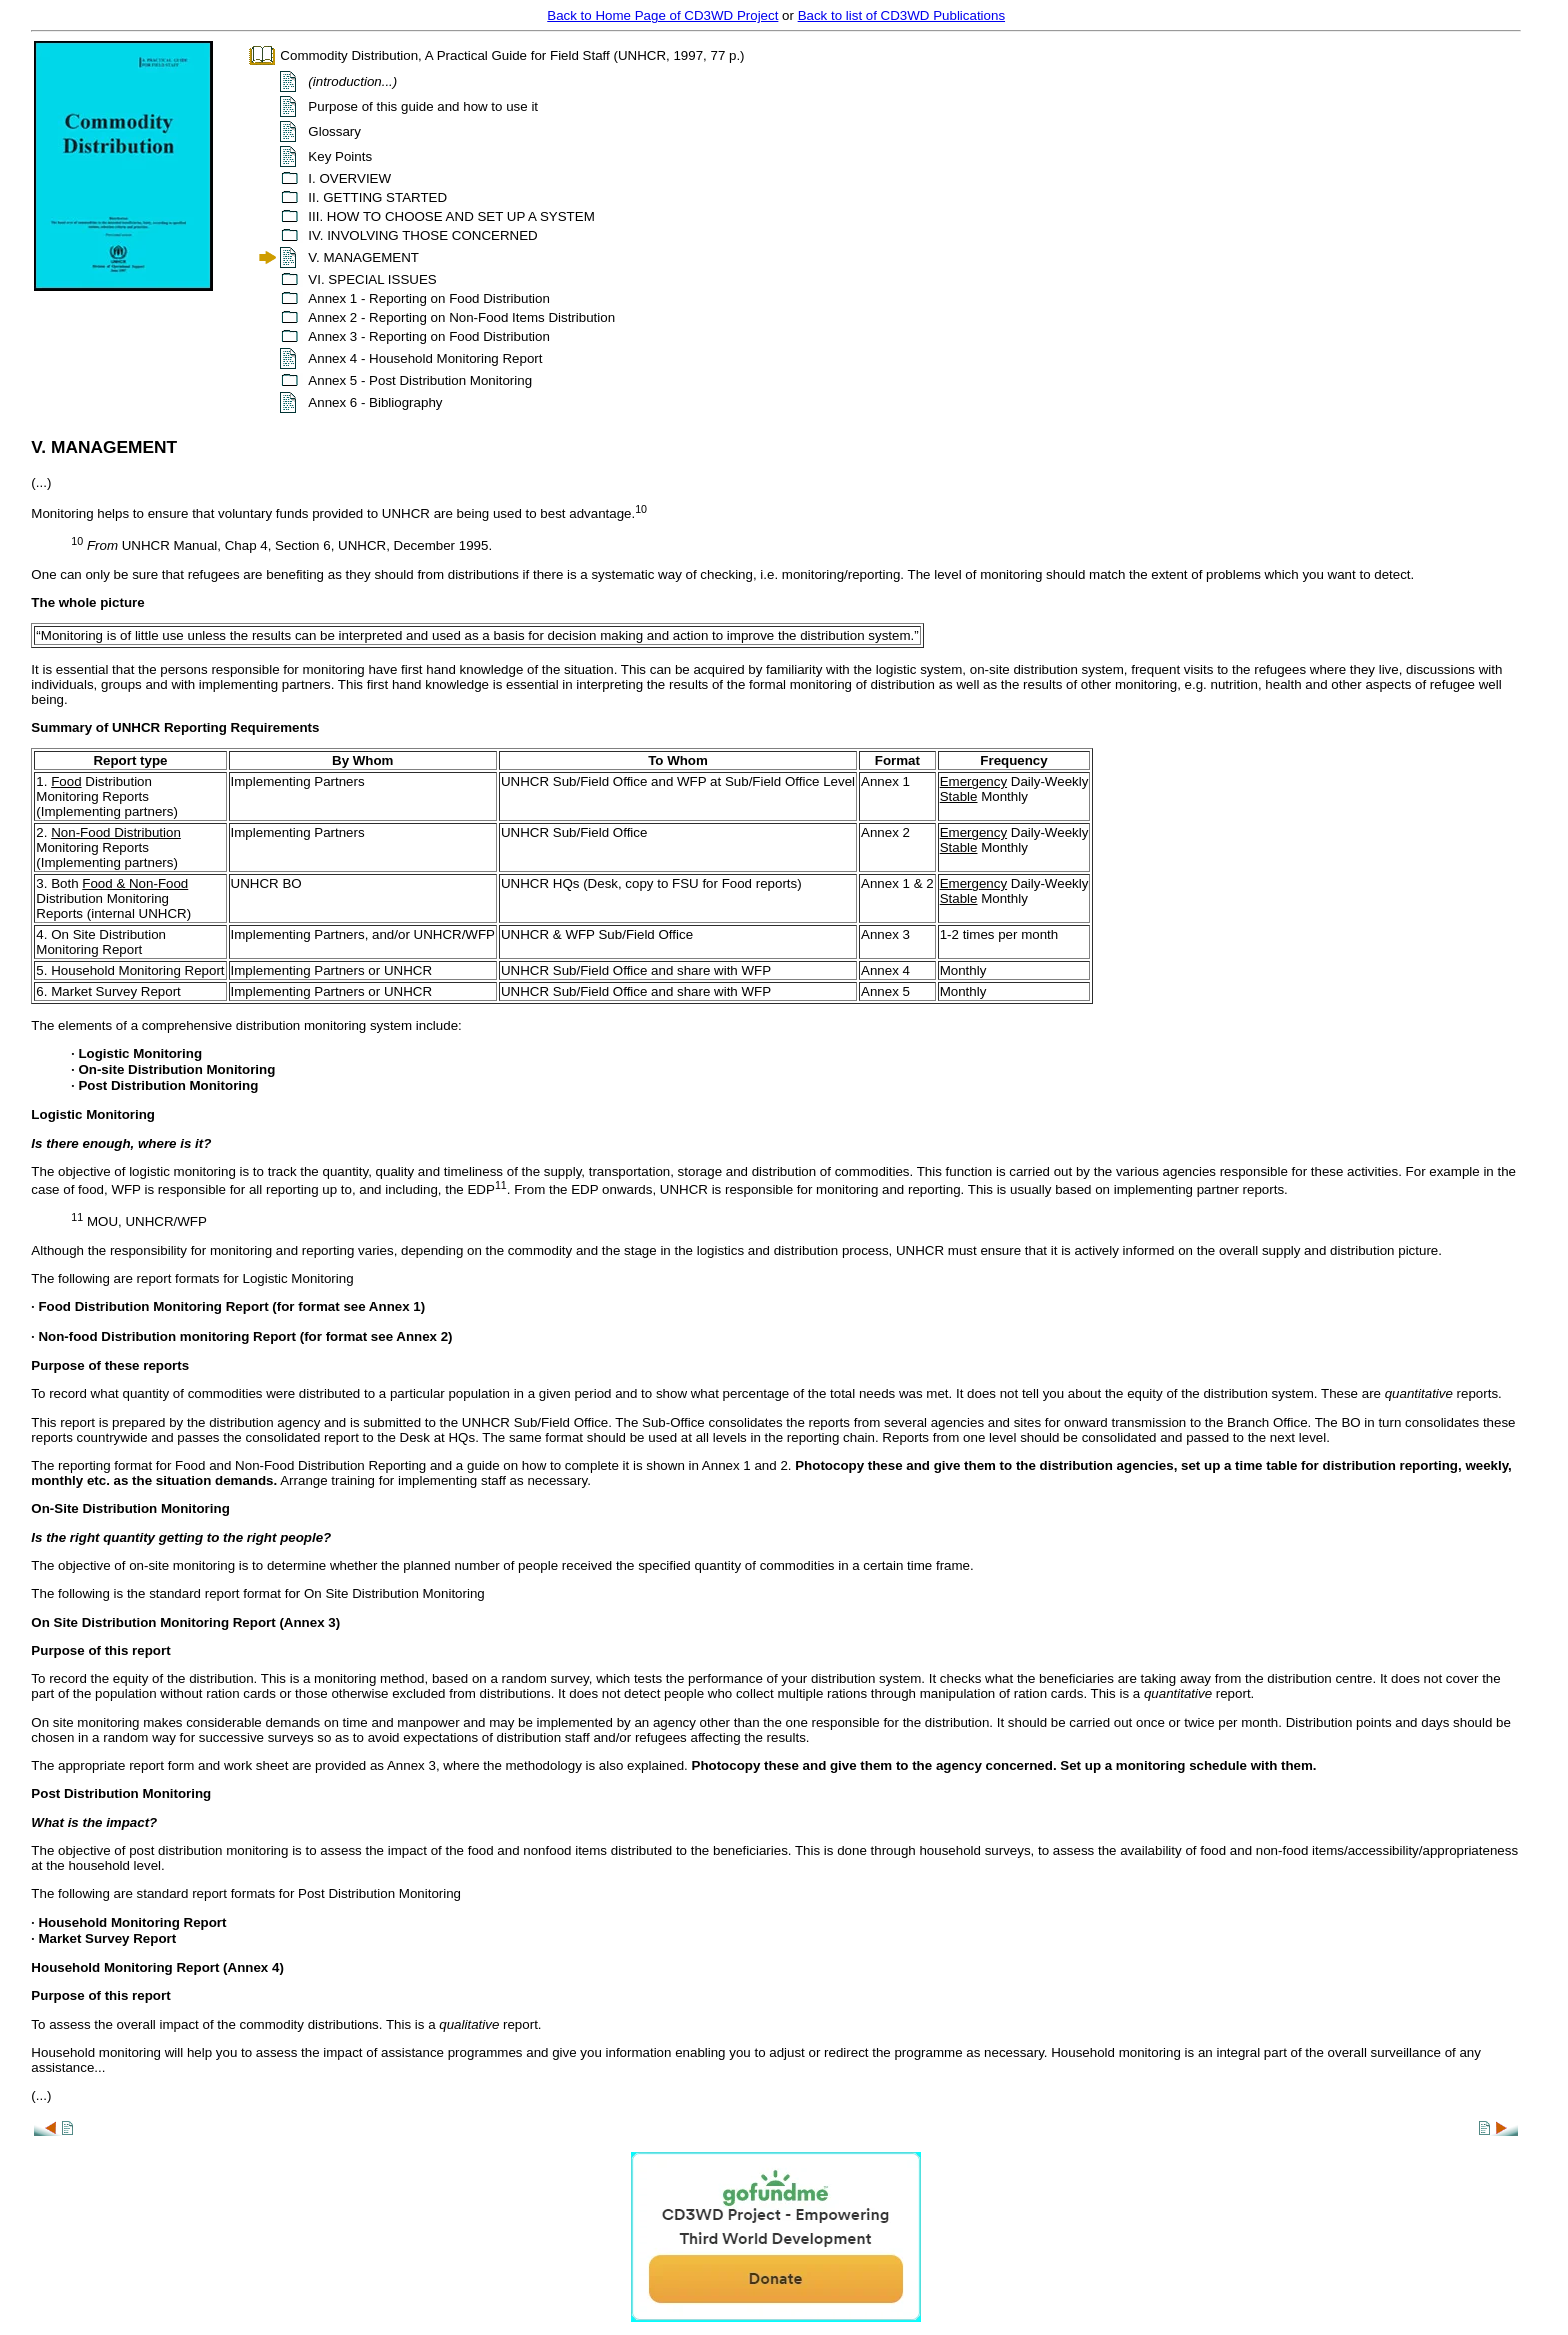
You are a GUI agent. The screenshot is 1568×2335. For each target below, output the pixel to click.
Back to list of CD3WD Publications (901, 15)
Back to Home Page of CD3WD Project (662, 15)
